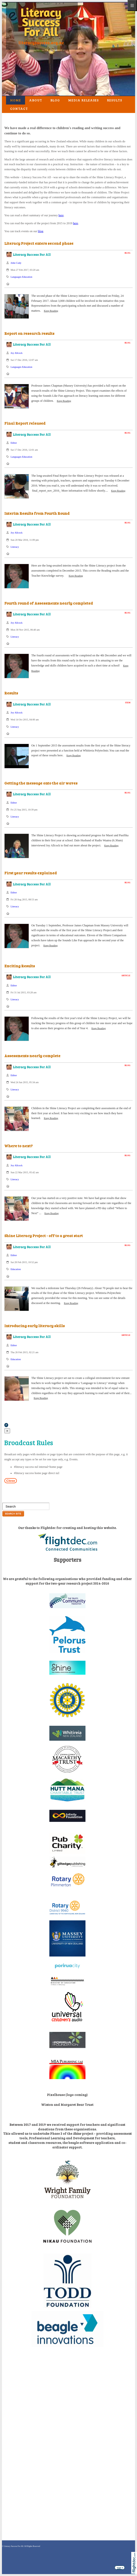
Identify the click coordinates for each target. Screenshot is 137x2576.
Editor (14, 442)
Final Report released (25, 423)
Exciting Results (19, 965)
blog (40, 231)
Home (15, 100)
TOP (120, 2567)
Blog (55, 100)
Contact (19, 108)
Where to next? (18, 1145)
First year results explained (30, 872)
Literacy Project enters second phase (38, 243)
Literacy (15, 547)
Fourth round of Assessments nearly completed (48, 603)
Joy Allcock (16, 353)
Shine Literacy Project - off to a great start (43, 1235)
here (61, 215)
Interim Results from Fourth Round (37, 513)
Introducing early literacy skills (34, 1325)
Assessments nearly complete (32, 1055)
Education (16, 1269)
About (35, 100)
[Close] (7, 1430)
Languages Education (21, 277)
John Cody (16, 263)
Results (114, 100)
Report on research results (29, 333)
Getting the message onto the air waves (41, 782)
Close (10, 1480)
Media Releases (83, 100)
